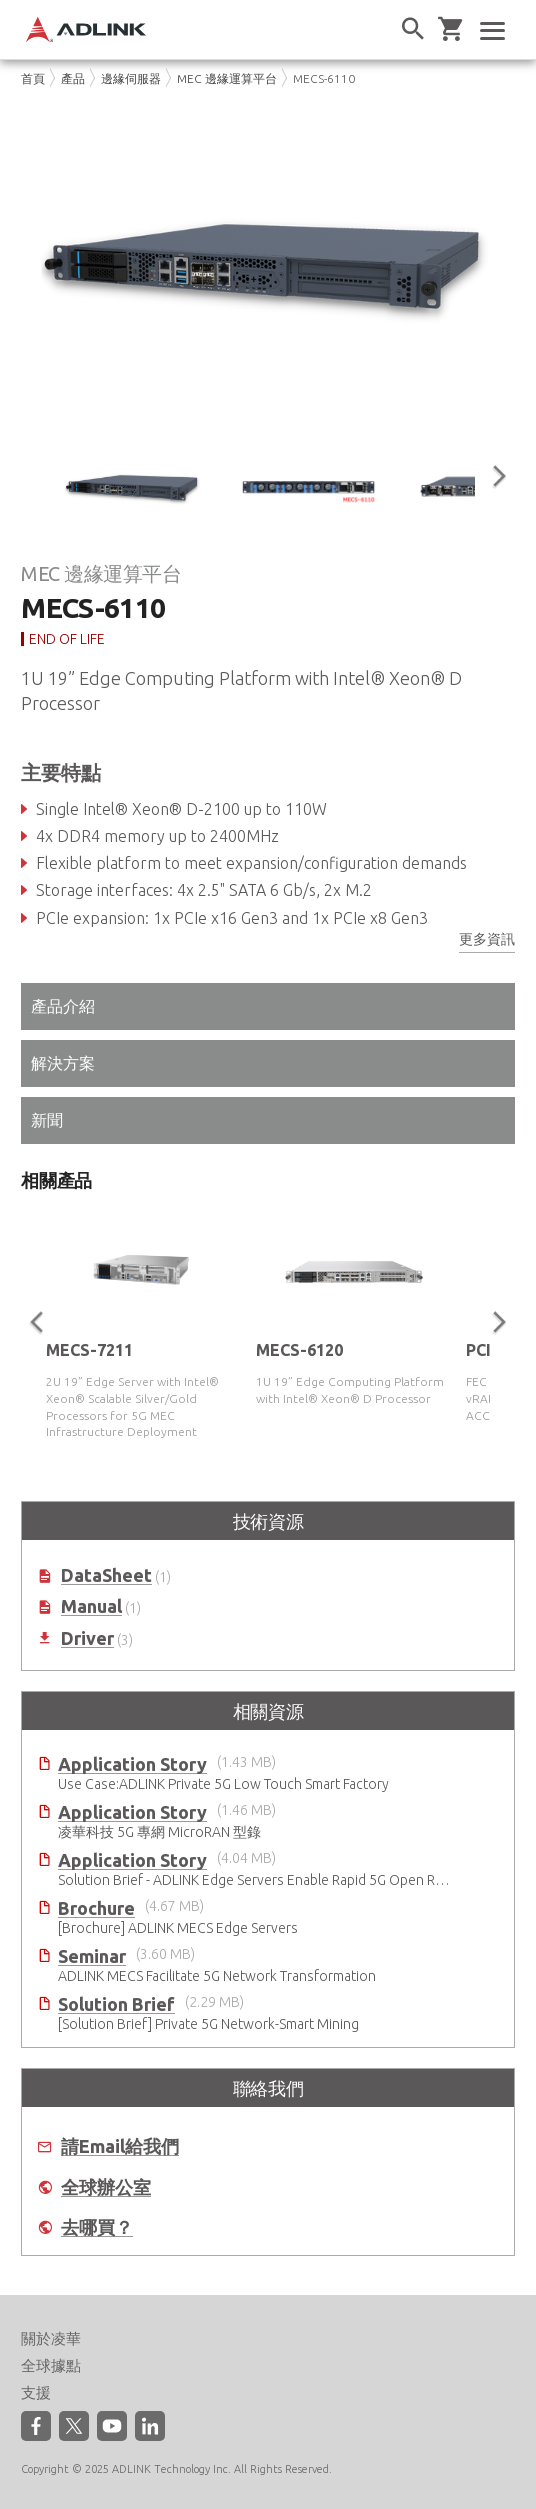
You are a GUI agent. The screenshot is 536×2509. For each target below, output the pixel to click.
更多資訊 (487, 939)
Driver (87, 1638)
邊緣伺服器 (131, 78)
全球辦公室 (106, 2187)
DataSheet (106, 1575)
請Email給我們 (120, 2146)
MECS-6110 (324, 78)
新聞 (47, 1120)
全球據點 (51, 2365)
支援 (36, 2392)
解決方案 (63, 1063)
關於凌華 (51, 2338)
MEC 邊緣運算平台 (227, 78)
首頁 (33, 78)
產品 (73, 78)
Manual (91, 1606)
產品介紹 (63, 1006)
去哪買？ (97, 2227)
